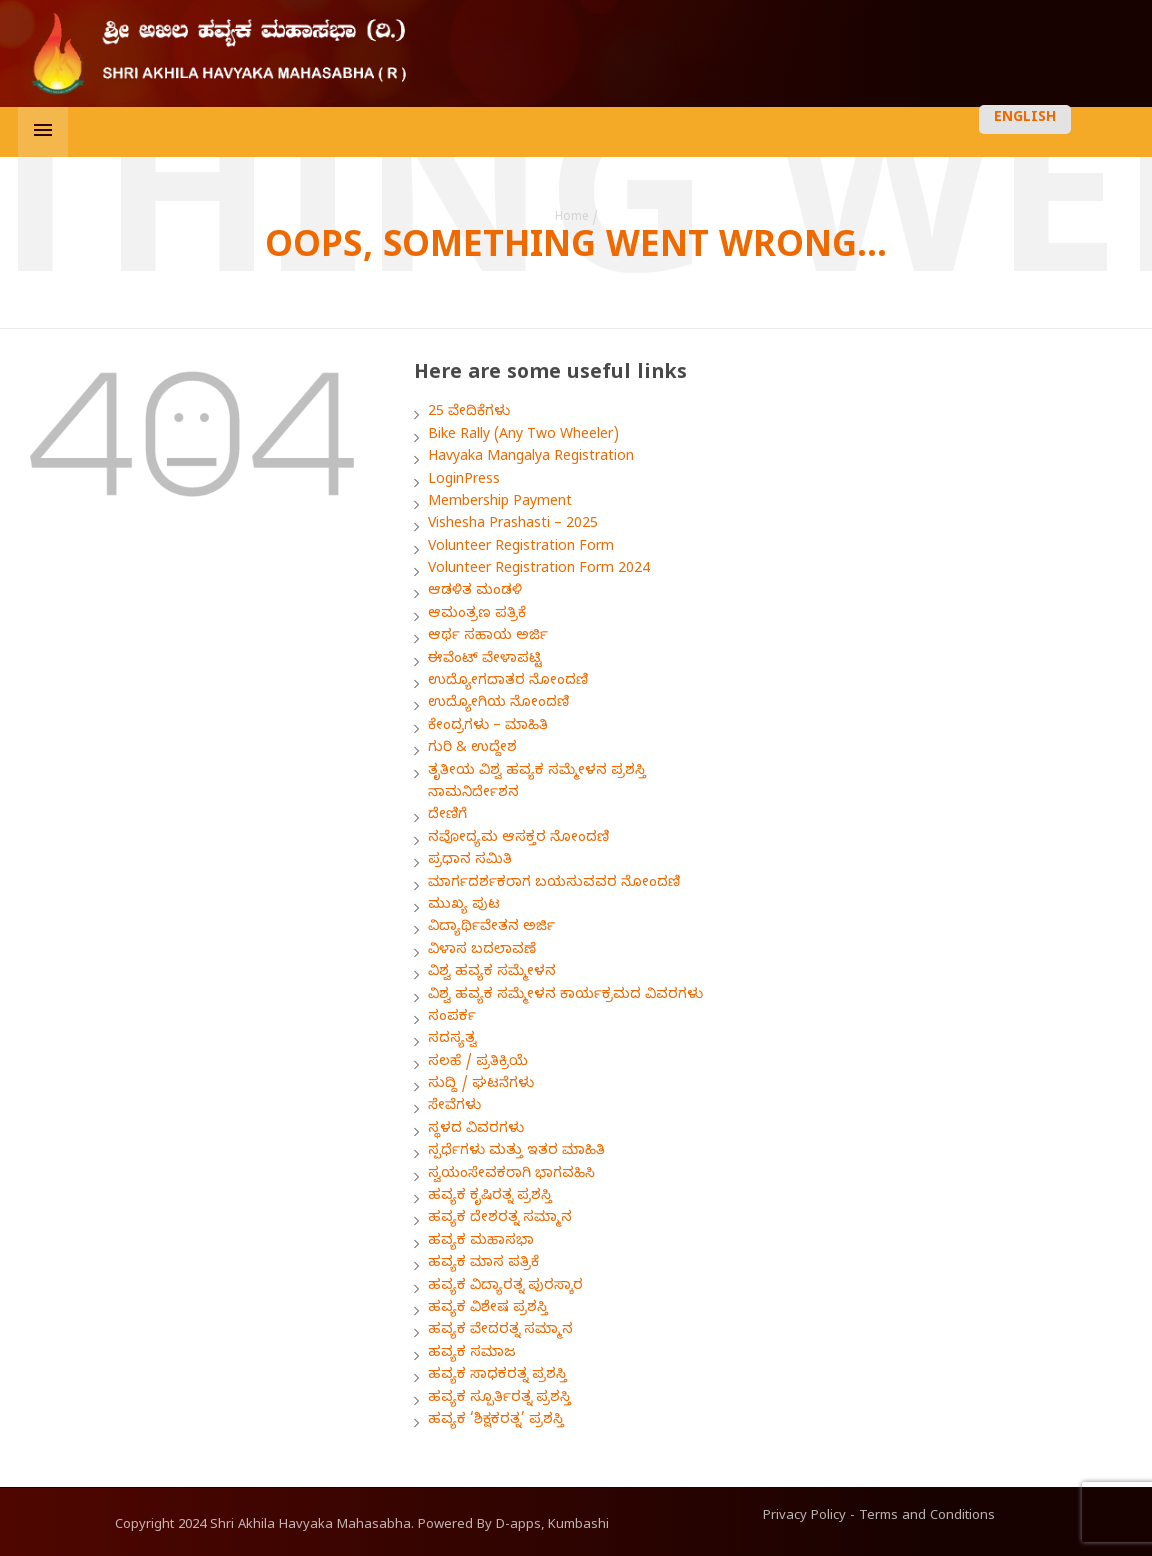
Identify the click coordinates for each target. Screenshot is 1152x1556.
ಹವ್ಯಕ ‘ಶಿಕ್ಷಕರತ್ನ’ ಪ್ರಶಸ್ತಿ (496, 1421)
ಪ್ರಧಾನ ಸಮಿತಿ (470, 861)
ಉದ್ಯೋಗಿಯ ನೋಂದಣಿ (498, 704)
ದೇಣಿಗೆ (447, 816)
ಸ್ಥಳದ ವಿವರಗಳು (476, 1130)
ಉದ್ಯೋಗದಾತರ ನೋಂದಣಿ (508, 682)
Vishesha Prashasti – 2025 (513, 525)
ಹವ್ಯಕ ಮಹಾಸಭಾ (481, 1242)
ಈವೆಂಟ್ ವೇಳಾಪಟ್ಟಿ (485, 660)
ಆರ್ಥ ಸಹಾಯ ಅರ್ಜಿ (488, 637)
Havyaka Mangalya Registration (531, 458)
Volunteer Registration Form (521, 548)
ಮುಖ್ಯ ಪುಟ (464, 906)
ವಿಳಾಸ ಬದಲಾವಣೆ (482, 951)
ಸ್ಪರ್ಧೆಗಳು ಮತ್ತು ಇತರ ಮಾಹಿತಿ (516, 1152)
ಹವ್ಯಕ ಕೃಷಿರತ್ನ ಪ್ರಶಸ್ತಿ (490, 1197)
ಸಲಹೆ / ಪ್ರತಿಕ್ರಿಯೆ (478, 1063)
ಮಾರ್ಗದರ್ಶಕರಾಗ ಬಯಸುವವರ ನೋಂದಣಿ (554, 884)
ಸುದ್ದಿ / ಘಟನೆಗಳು (481, 1085)
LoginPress (464, 481)
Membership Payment (500, 503)
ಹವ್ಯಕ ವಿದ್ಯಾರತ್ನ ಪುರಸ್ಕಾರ (505, 1287)
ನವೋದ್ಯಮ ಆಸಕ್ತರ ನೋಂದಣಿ (518, 839)
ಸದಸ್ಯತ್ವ (452, 1040)
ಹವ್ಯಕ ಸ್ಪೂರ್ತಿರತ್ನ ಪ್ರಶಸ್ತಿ (499, 1399)
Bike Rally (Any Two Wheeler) (523, 436)
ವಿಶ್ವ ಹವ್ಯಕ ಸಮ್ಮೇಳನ (492, 973)
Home (572, 218)
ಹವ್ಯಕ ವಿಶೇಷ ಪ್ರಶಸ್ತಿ (488, 1309)
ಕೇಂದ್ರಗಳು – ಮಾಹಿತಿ (488, 727)
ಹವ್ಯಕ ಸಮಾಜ (472, 1354)
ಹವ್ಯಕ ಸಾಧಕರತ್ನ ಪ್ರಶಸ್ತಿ (497, 1376)
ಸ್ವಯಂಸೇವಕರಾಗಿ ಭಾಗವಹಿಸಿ (511, 1175)
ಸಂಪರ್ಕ (452, 1018)
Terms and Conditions (927, 1517)
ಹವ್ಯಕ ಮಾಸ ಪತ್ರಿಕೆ (483, 1264)
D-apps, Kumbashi (552, 1526)
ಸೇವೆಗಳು (454, 1107)
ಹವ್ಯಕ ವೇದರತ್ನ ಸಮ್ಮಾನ (500, 1331)
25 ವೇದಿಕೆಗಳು (469, 413)
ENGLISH (1025, 119)
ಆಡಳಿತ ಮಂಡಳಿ (475, 592)
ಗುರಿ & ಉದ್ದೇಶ (472, 749)
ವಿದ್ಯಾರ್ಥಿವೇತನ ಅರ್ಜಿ (491, 928)
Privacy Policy (804, 1517)
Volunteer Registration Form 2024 (539, 570)
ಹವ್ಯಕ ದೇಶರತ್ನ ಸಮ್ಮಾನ (500, 1219)
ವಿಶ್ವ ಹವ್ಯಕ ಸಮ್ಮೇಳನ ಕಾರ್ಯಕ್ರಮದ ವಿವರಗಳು (565, 996)
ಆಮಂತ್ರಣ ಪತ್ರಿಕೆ (477, 615)
